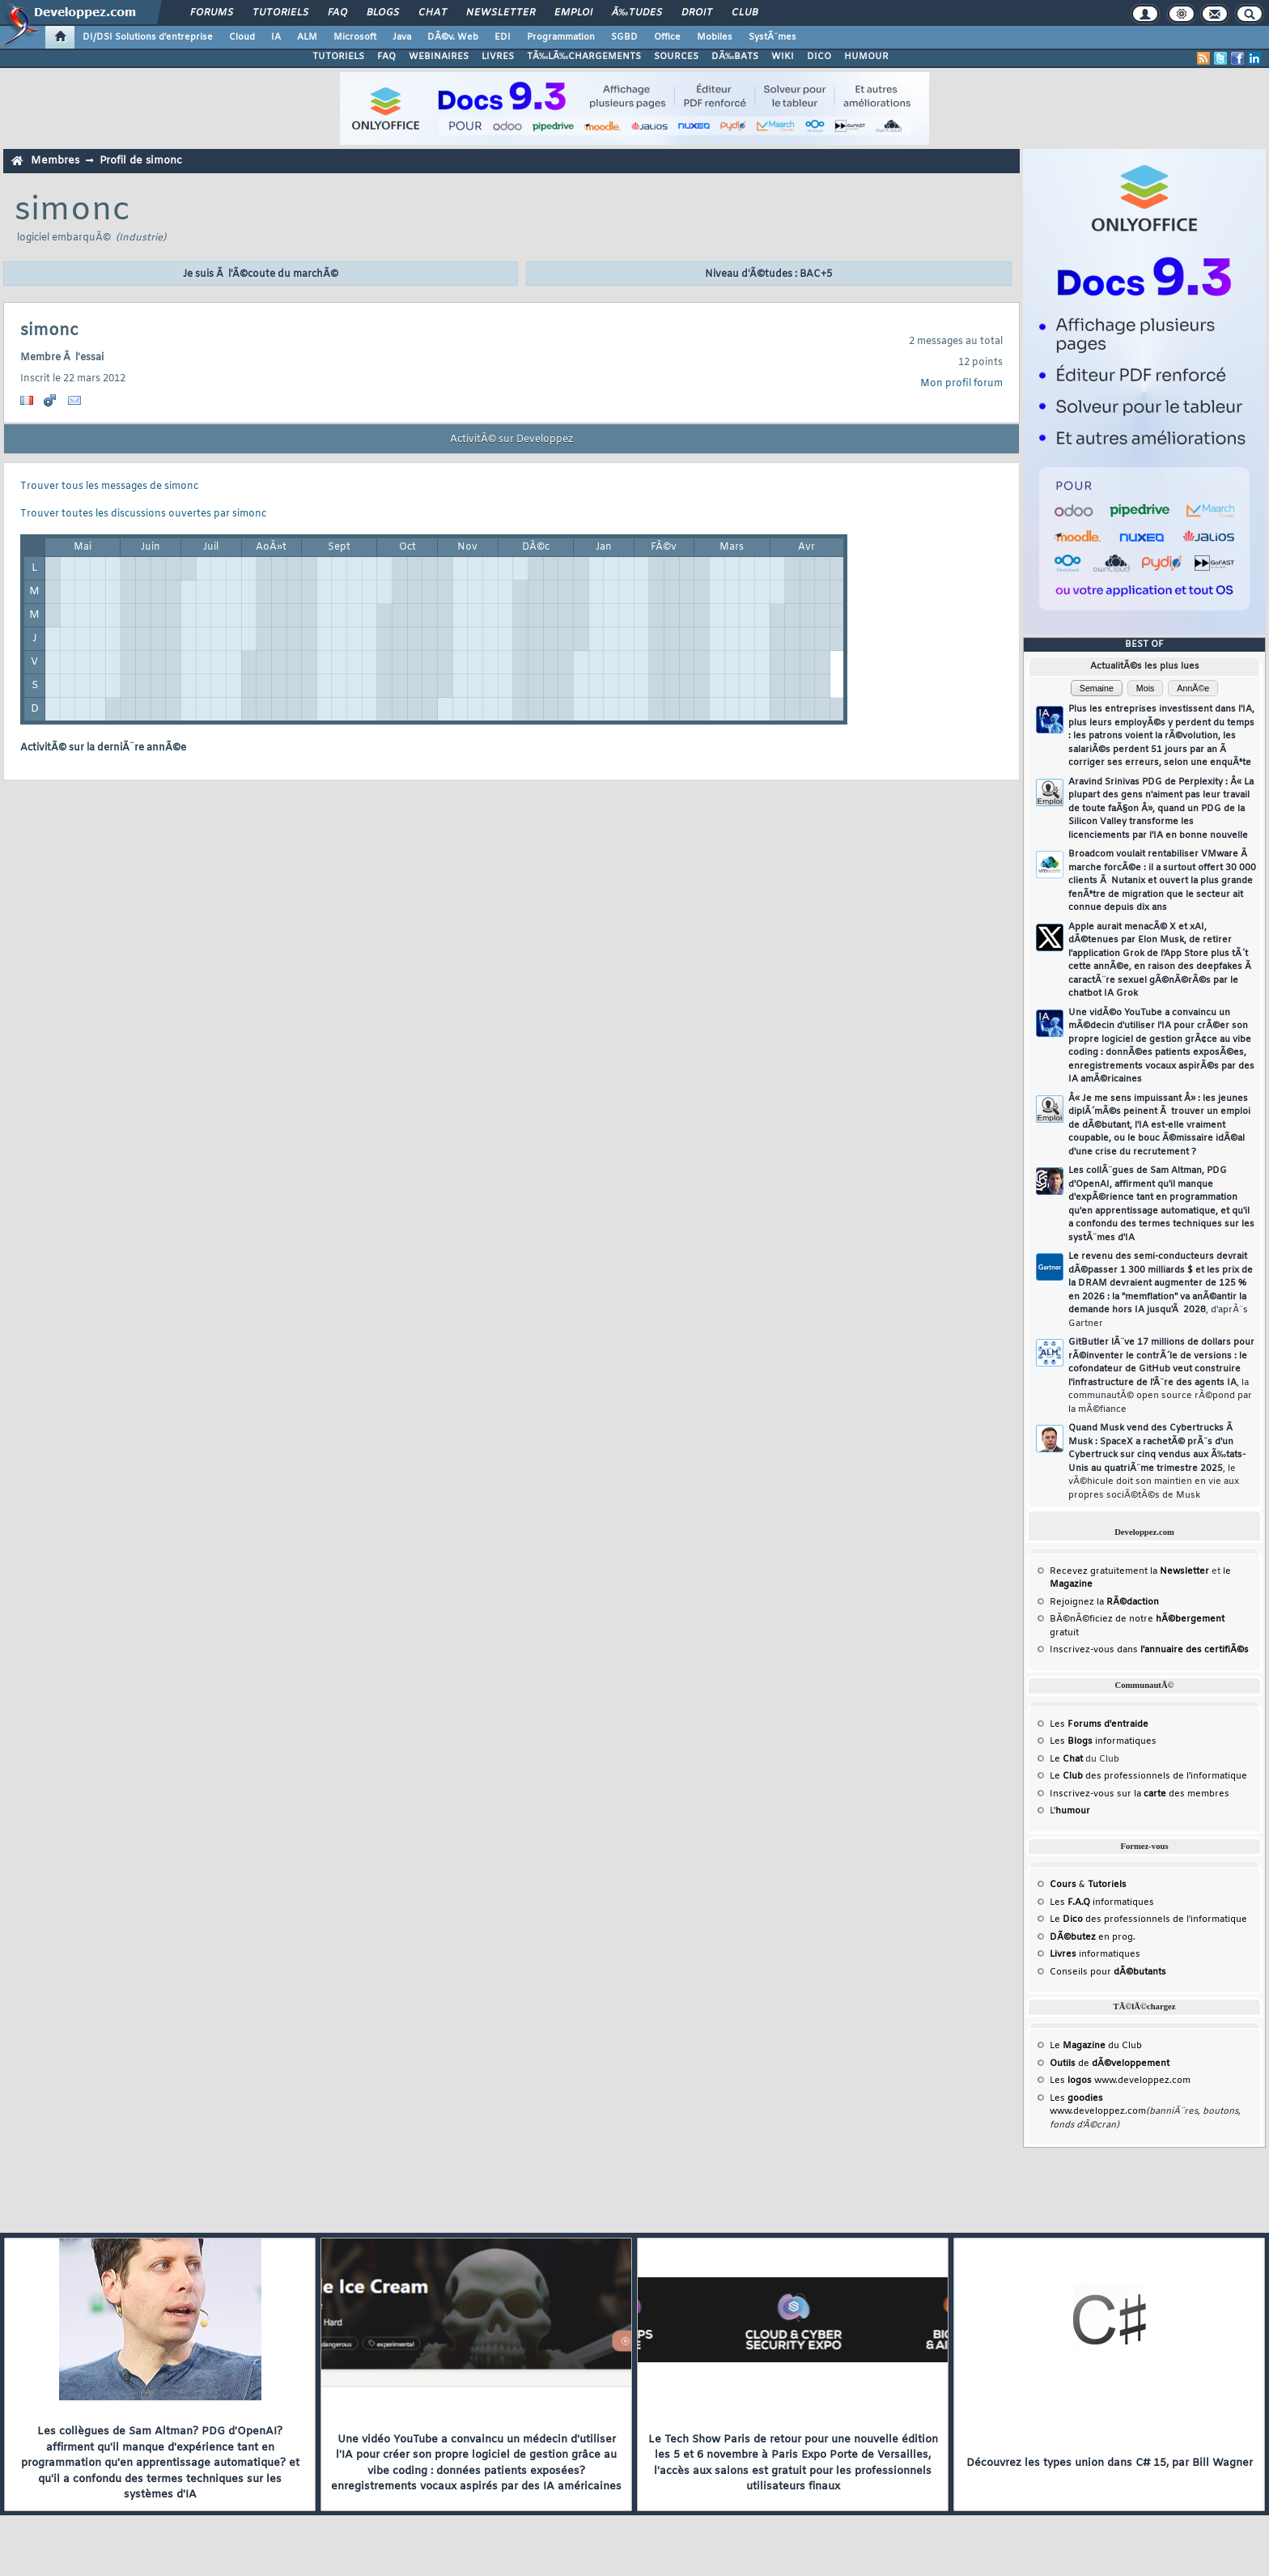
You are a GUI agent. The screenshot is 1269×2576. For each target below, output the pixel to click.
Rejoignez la (1104, 1602)
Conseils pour (1108, 1972)
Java (402, 37)
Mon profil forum (961, 383)
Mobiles (714, 37)
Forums (212, 12)
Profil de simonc (141, 161)
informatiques (1095, 1954)
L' (1070, 1811)
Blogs (383, 12)
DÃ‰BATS (734, 56)
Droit (697, 12)
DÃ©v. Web (452, 37)
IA (276, 37)
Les (1099, 1724)
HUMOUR (866, 56)
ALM (307, 37)
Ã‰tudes (637, 12)
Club (744, 12)
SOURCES (676, 56)
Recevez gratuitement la (1129, 1571)
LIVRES (498, 56)
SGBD (624, 37)
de (1109, 2063)
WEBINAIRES (439, 56)
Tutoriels (280, 12)
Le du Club (1096, 2045)
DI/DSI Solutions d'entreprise (148, 37)
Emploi (573, 12)
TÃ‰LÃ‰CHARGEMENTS (584, 56)
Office (667, 37)
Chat (432, 12)
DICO (819, 56)
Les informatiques (1103, 1741)
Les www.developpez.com (1120, 2080)
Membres (55, 161)
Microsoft (354, 37)
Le (1066, 1759)
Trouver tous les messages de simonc (109, 486)
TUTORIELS (338, 56)
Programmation (561, 37)
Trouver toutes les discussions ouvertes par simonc (143, 514)
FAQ (337, 12)
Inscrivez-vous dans (1149, 1650)
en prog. (1092, 1937)
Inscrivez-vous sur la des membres (1139, 1794)
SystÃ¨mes (772, 37)
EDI (502, 37)
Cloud (242, 37)
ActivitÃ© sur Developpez (511, 439)
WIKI (782, 56)
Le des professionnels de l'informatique (1148, 1776)
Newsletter (501, 12)
